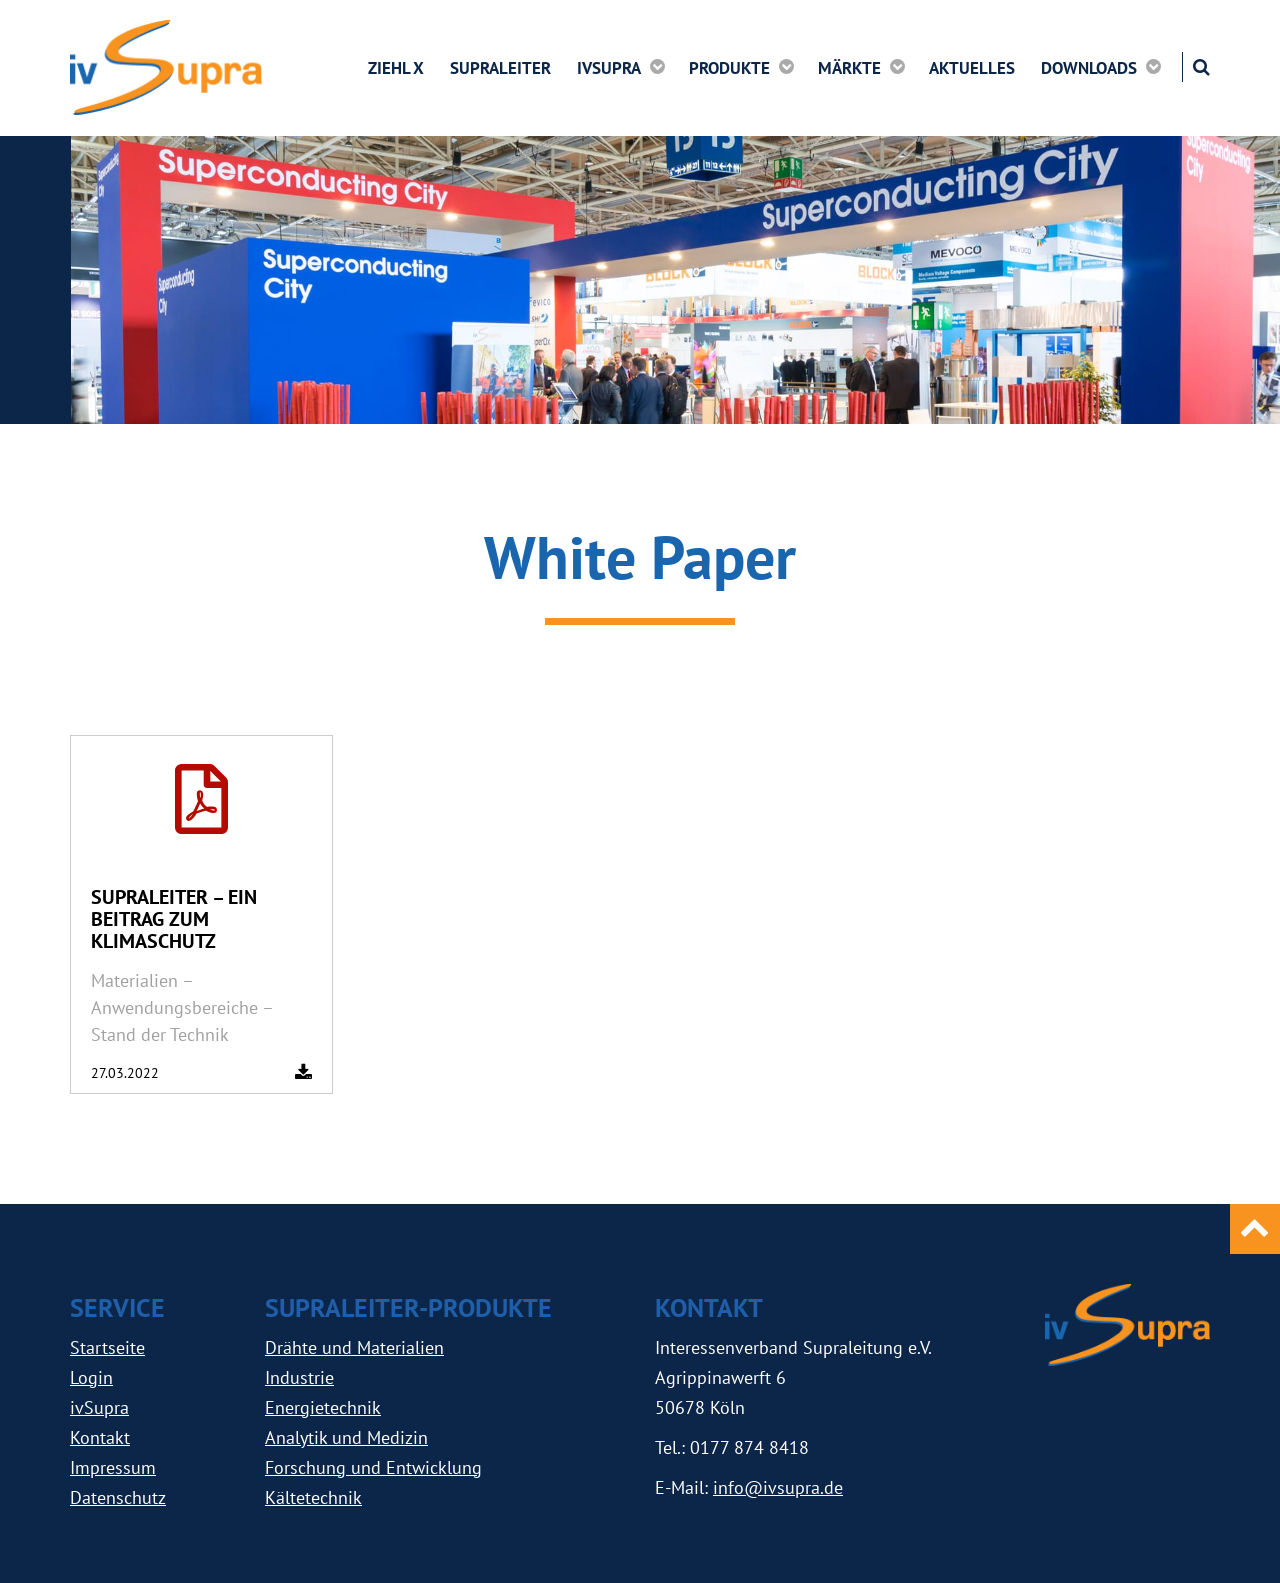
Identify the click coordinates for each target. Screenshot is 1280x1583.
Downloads (1089, 67)
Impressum (113, 1467)
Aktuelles (972, 68)
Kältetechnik (313, 1497)
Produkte (729, 67)
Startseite (107, 1347)
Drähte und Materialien (354, 1347)
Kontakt (100, 1437)
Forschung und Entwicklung (373, 1467)
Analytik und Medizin (346, 1437)
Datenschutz (118, 1497)
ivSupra (609, 67)
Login (91, 1377)
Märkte (849, 67)
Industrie (299, 1377)
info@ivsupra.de (778, 1487)
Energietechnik (323, 1407)
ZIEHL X (396, 68)
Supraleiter (500, 68)
